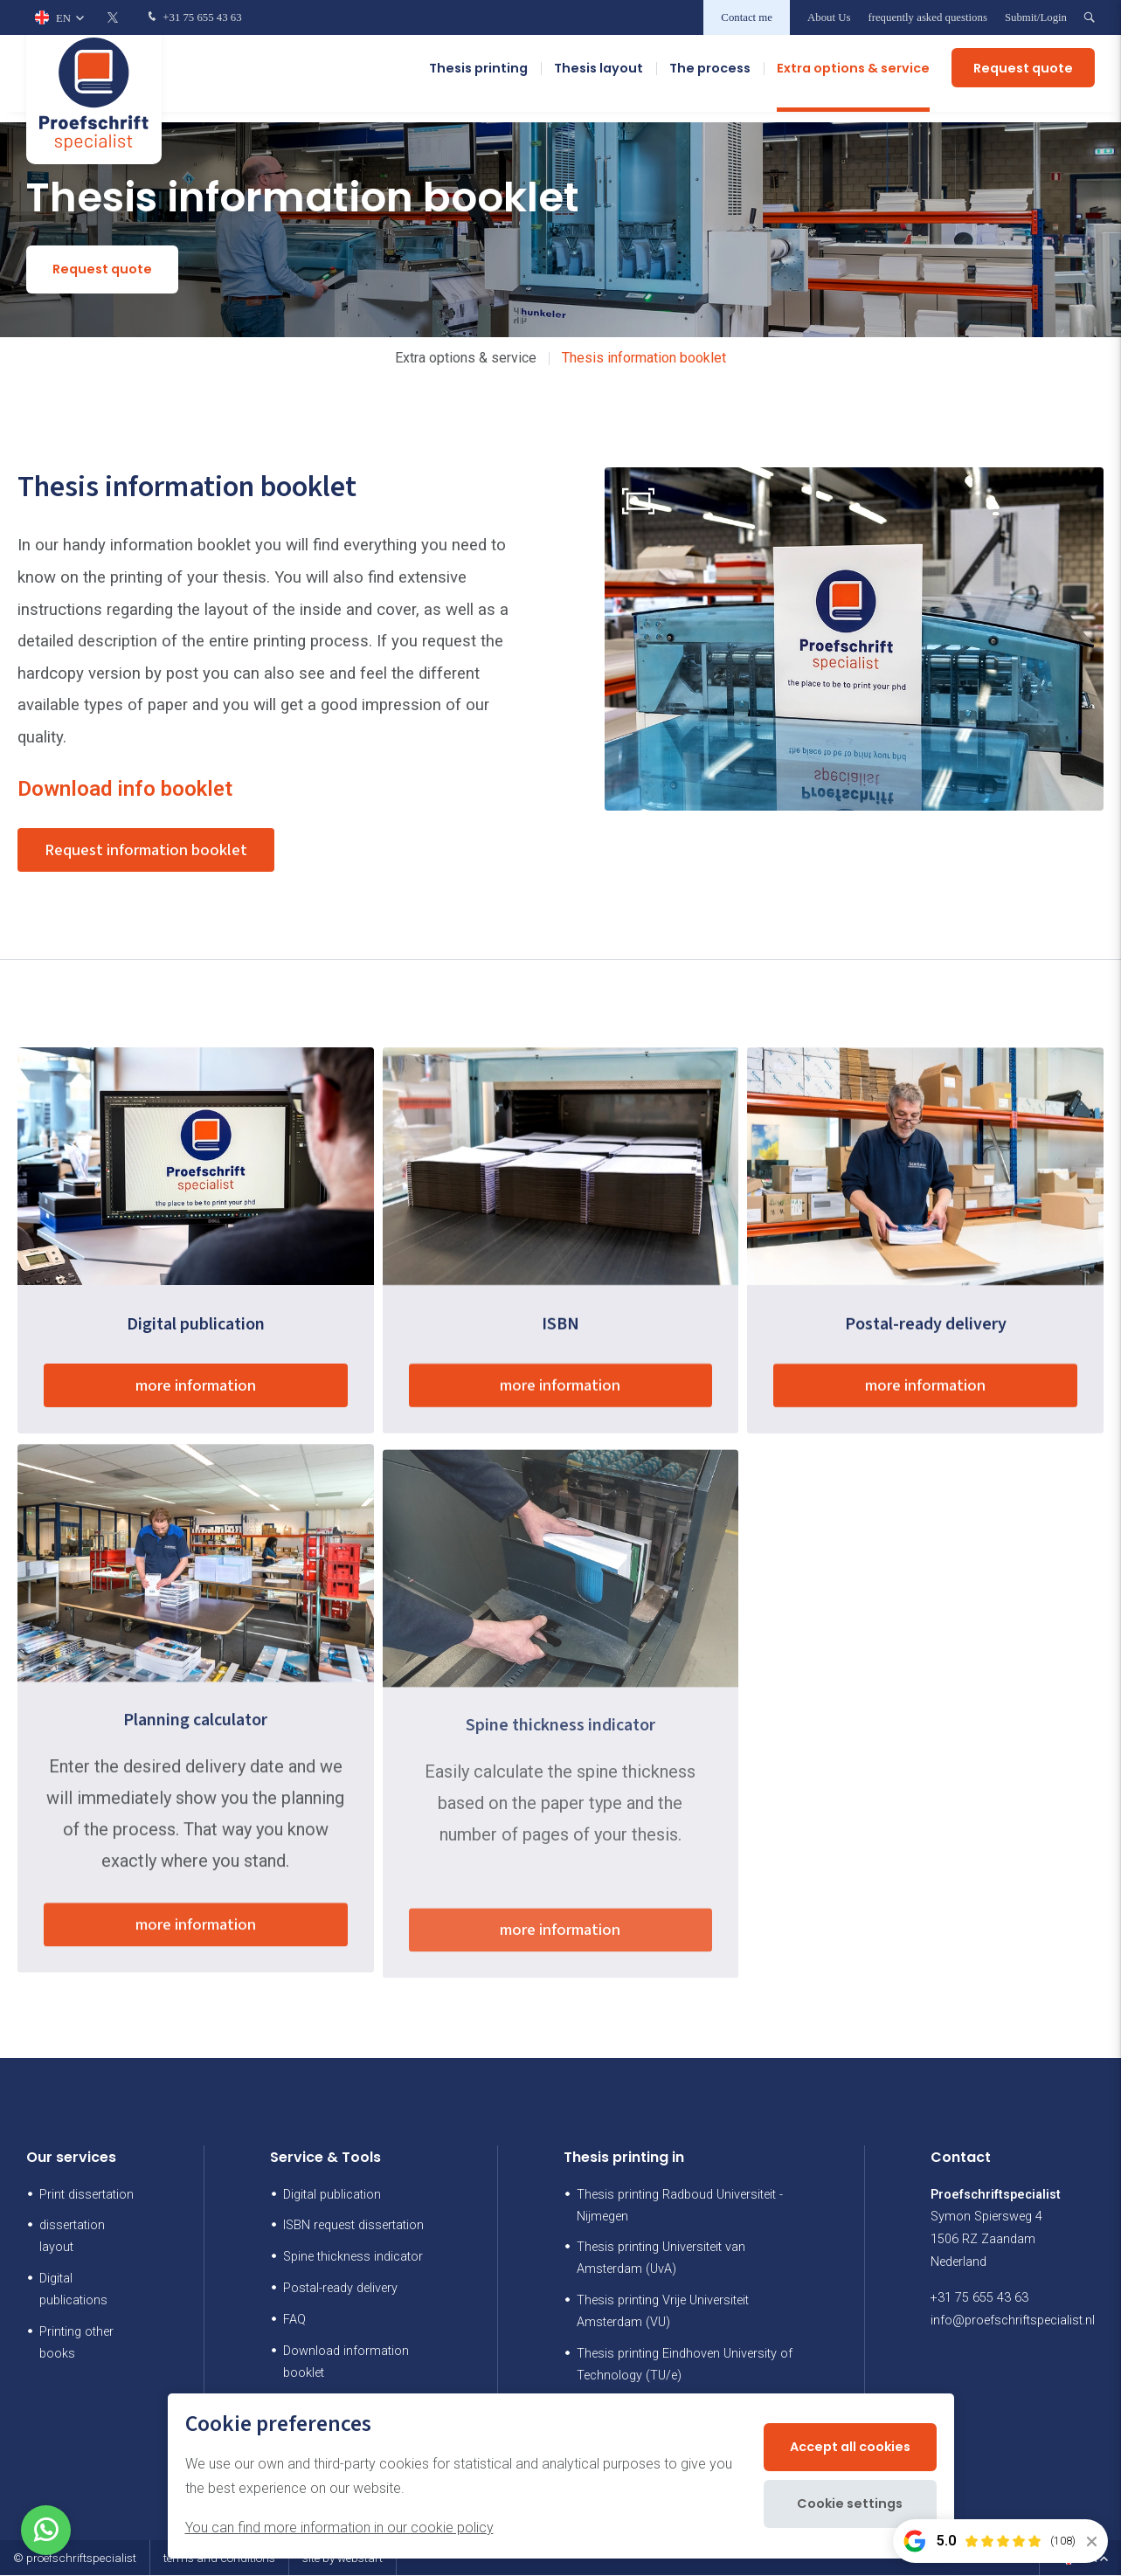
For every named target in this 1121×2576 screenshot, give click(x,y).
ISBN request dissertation (353, 2227)
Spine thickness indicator (353, 2258)
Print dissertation (86, 2195)
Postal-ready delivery (340, 2289)
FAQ (294, 2321)
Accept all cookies (850, 2446)
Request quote (1023, 78)
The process (710, 78)
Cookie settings (850, 2503)
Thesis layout (598, 78)
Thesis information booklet (644, 357)
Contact (961, 2159)
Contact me (746, 17)
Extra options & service (853, 78)
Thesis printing (478, 78)
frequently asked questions (927, 17)
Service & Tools (325, 2159)
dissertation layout (72, 2238)
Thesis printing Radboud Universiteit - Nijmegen (680, 2206)
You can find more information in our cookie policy (339, 2527)
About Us (828, 17)
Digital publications (73, 2291)
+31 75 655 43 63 (193, 17)
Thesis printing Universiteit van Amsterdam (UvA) (661, 2259)
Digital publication (332, 2195)
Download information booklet (346, 2363)
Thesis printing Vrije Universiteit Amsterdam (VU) (663, 2313)
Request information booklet (156, 851)
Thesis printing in (624, 2159)
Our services (71, 2159)
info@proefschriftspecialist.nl (1013, 2322)
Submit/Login (1036, 17)
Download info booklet (124, 789)
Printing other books (76, 2344)
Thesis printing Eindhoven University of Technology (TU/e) (684, 2366)
